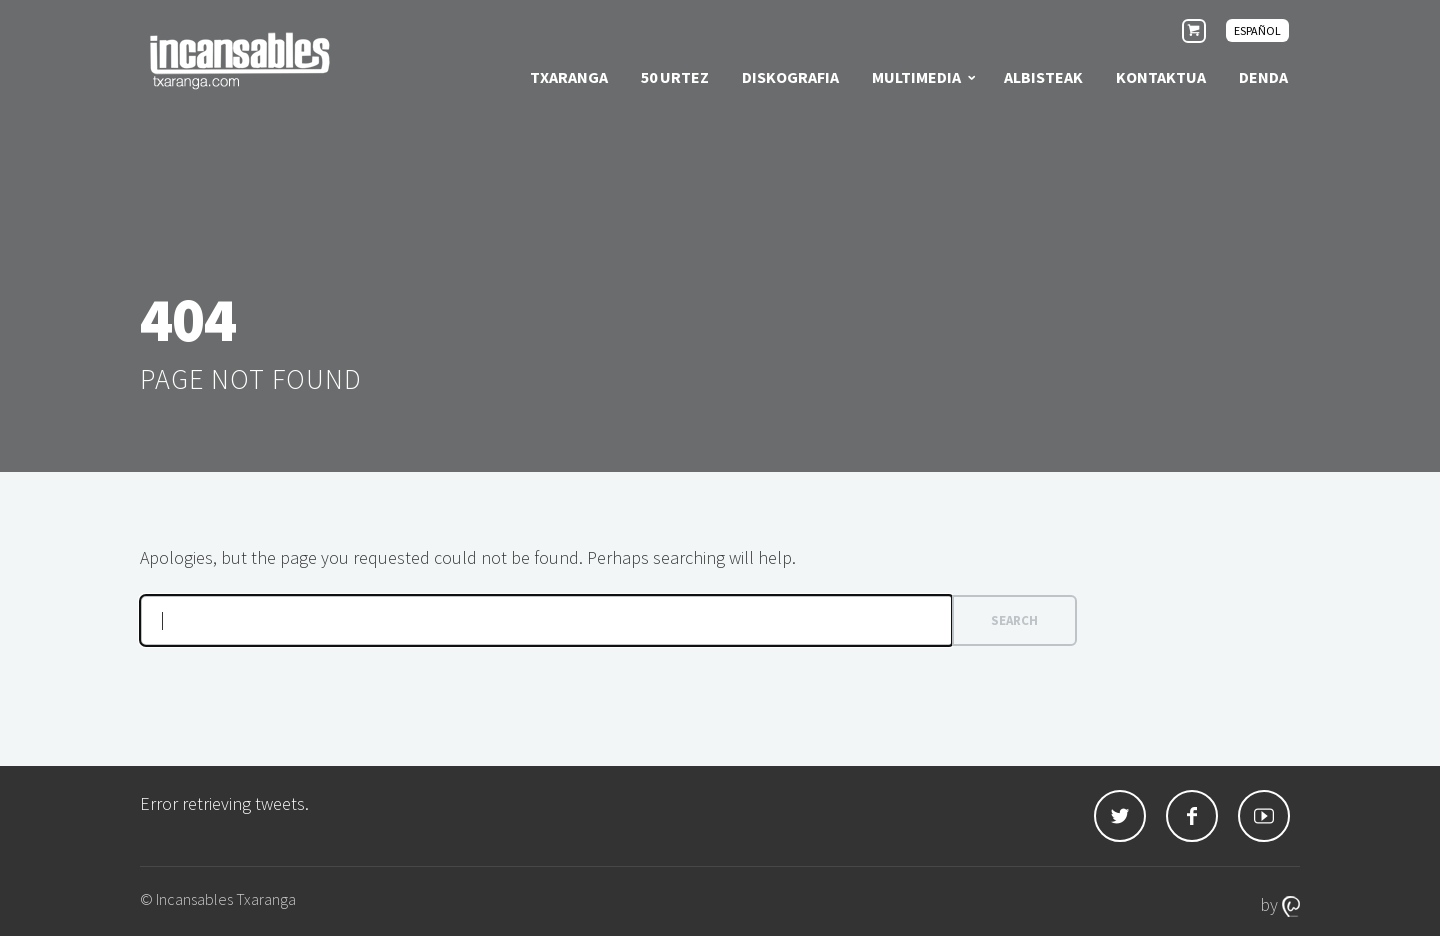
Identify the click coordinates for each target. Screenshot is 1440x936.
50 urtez (675, 77)
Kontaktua (1161, 77)
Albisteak (1043, 77)
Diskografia (790, 77)
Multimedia (916, 77)
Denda (1263, 77)
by (1280, 904)
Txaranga (569, 77)
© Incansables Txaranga (218, 899)
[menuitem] (1257, 30)
